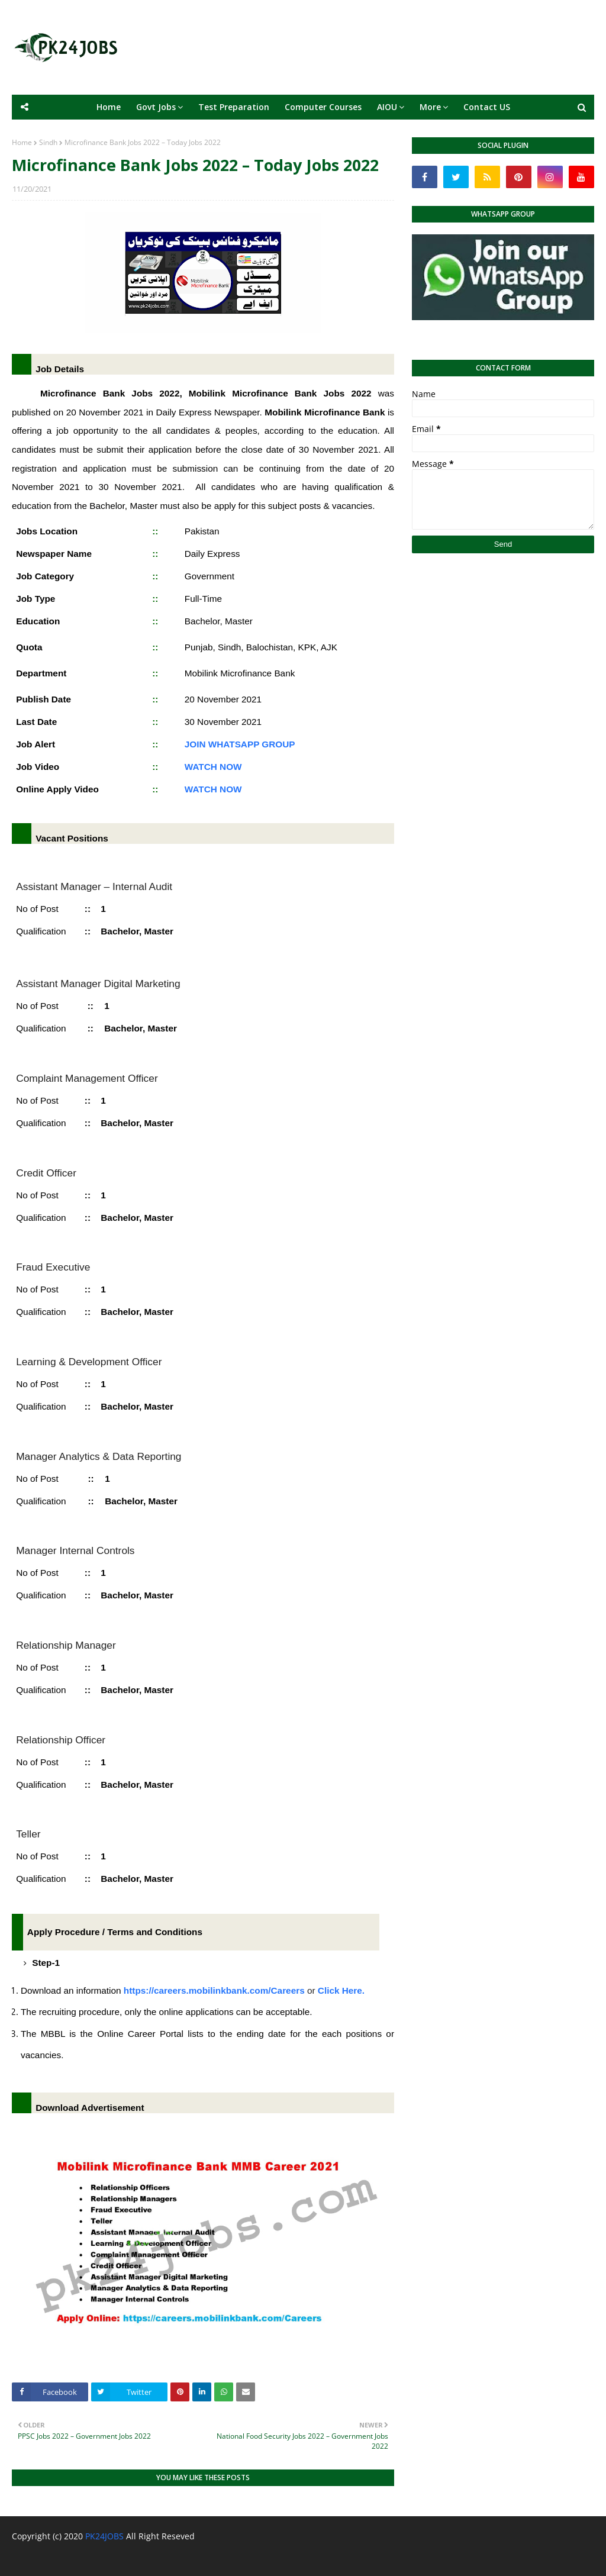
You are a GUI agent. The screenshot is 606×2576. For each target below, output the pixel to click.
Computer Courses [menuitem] (323, 106)
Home (22, 142)
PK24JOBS (104, 2536)
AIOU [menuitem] (387, 106)
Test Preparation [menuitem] (233, 106)
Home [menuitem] (108, 106)
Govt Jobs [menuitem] (156, 106)
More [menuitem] (430, 106)
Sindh (48, 142)
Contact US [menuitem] (486, 106)
